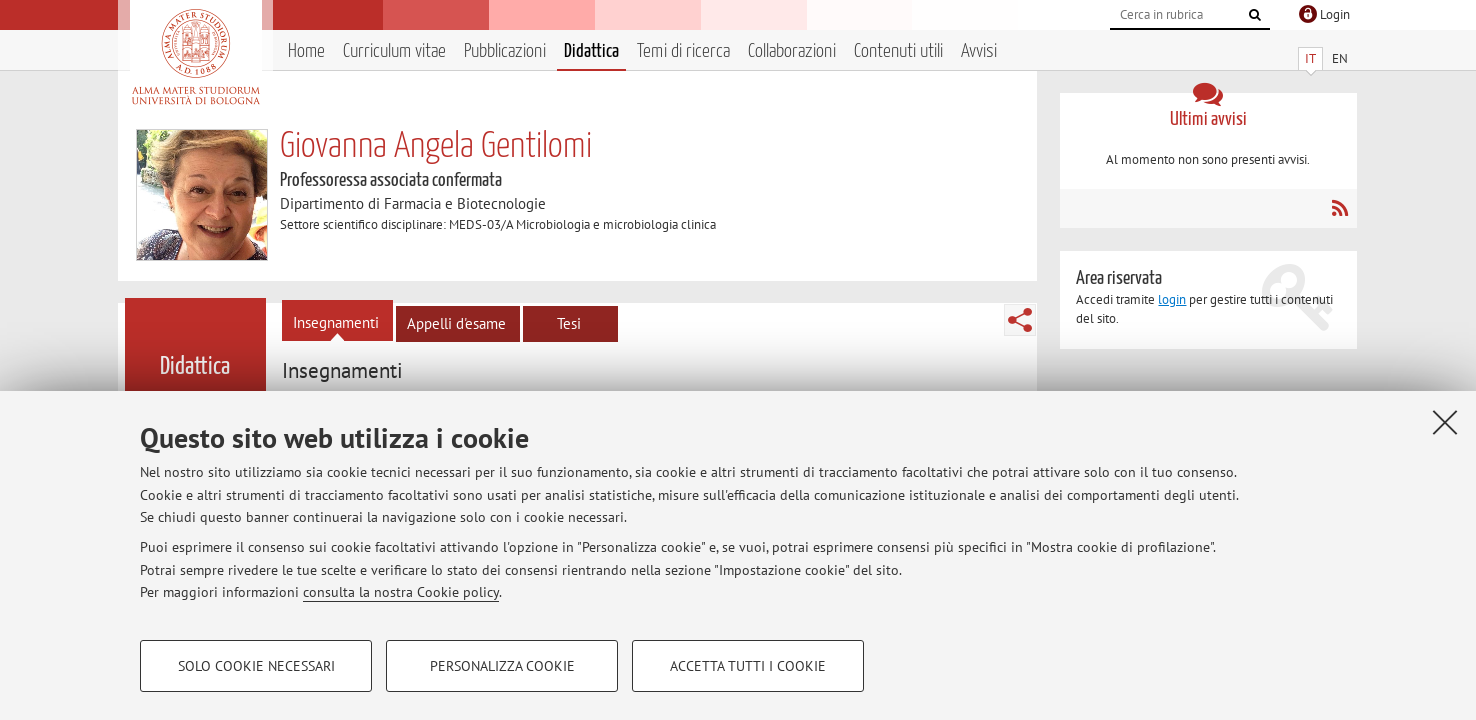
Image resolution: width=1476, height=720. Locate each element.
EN (1340, 58)
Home (306, 51)
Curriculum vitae (394, 51)
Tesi (569, 323)
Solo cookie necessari (256, 666)
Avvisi (979, 51)
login (1172, 299)
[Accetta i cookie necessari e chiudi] (1445, 422)
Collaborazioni (792, 51)
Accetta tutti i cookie (748, 666)
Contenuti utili (898, 51)
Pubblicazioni (505, 51)
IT (1310, 58)
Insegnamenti (336, 322)
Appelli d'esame (456, 323)
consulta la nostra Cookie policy (401, 592)
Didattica (591, 51)
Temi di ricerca (683, 51)
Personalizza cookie (502, 666)
